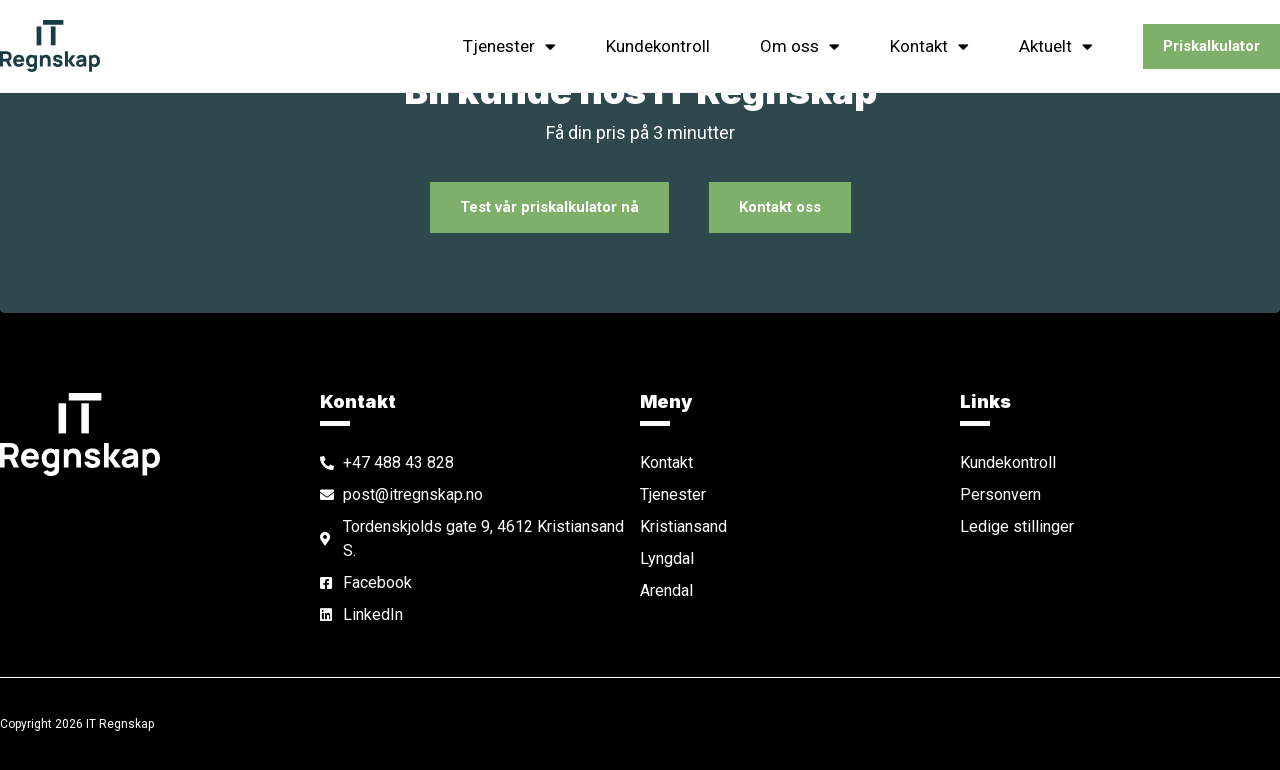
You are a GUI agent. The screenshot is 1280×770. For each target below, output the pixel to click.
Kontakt (929, 46)
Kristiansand (683, 526)
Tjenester (509, 46)
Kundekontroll (658, 46)
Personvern (1000, 494)
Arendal (666, 590)
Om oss (800, 46)
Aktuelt (1056, 46)
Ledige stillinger (1017, 526)
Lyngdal (667, 558)
